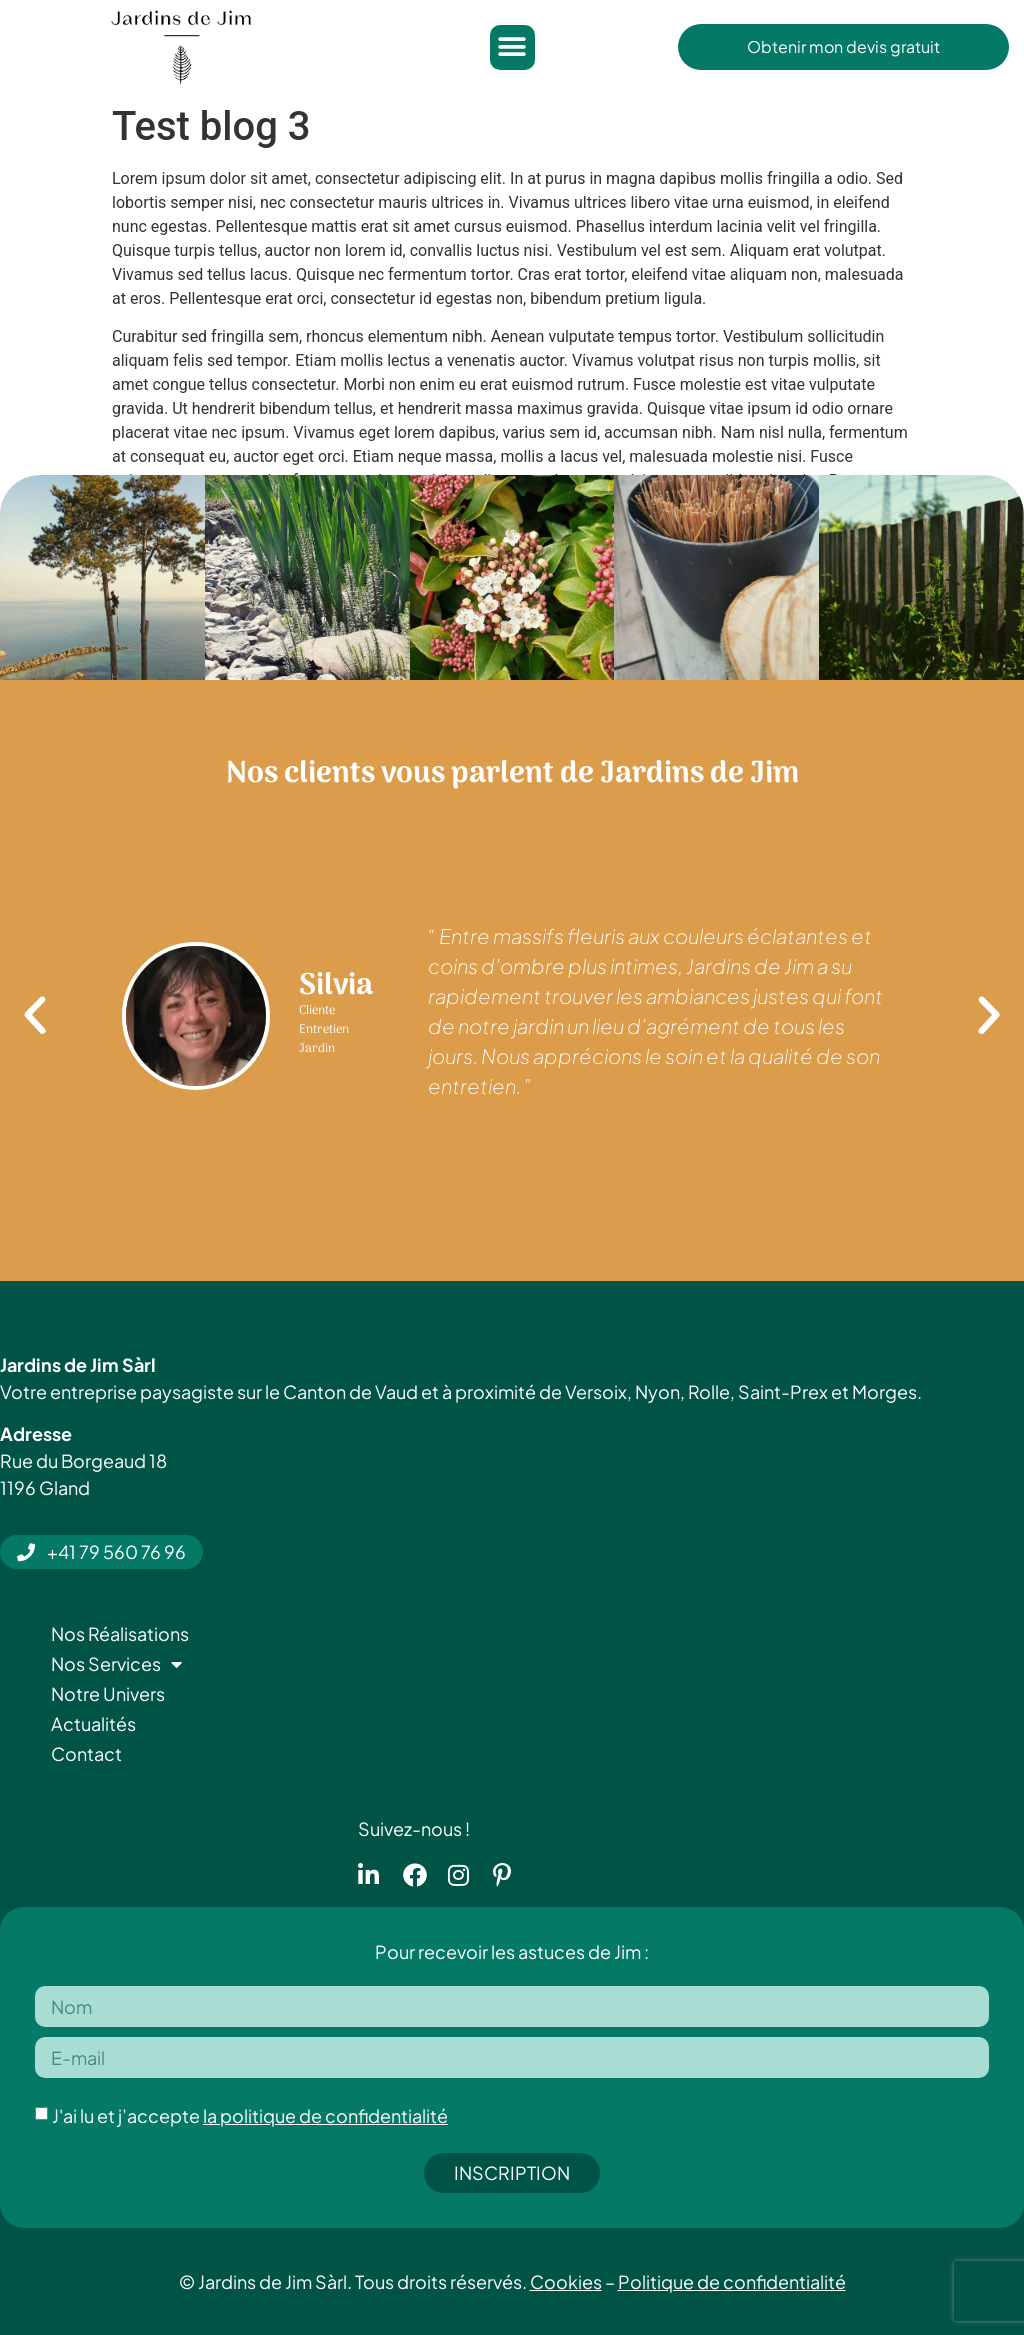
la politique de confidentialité (325, 2115)
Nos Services (116, 1664)
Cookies (566, 2281)
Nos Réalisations (120, 1633)
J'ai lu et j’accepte (250, 2115)
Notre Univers (108, 1693)
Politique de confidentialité (732, 2281)
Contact (86, 1753)
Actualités (93, 1723)
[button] (512, 47)
